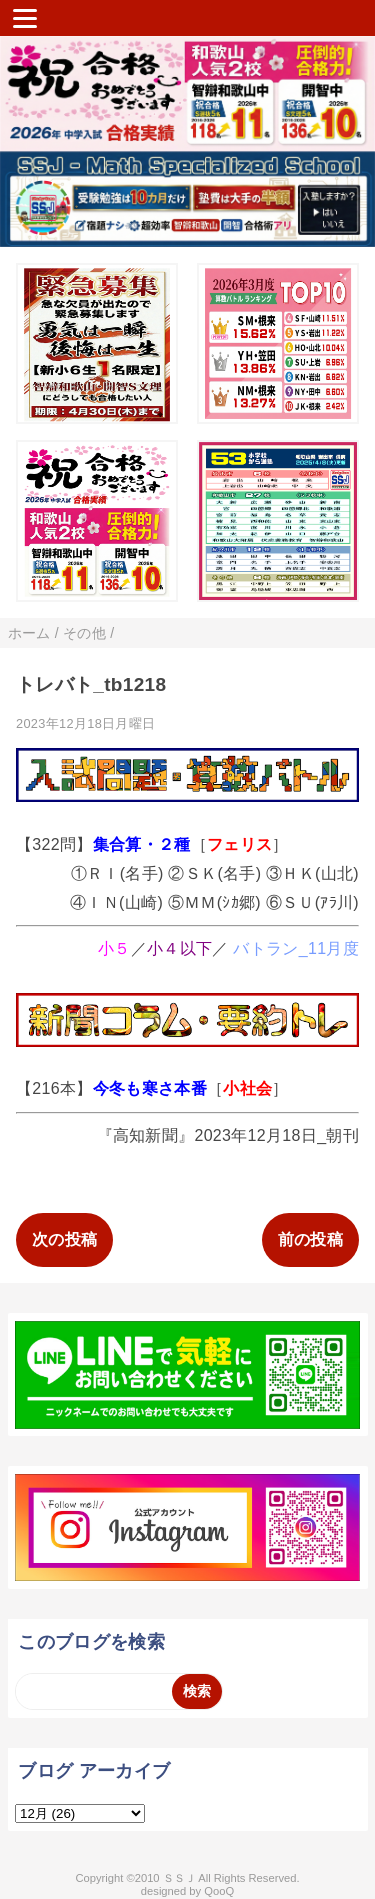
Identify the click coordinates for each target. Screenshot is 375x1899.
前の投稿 (310, 1239)
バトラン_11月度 (296, 948)
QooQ (219, 1891)
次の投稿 (64, 1239)
